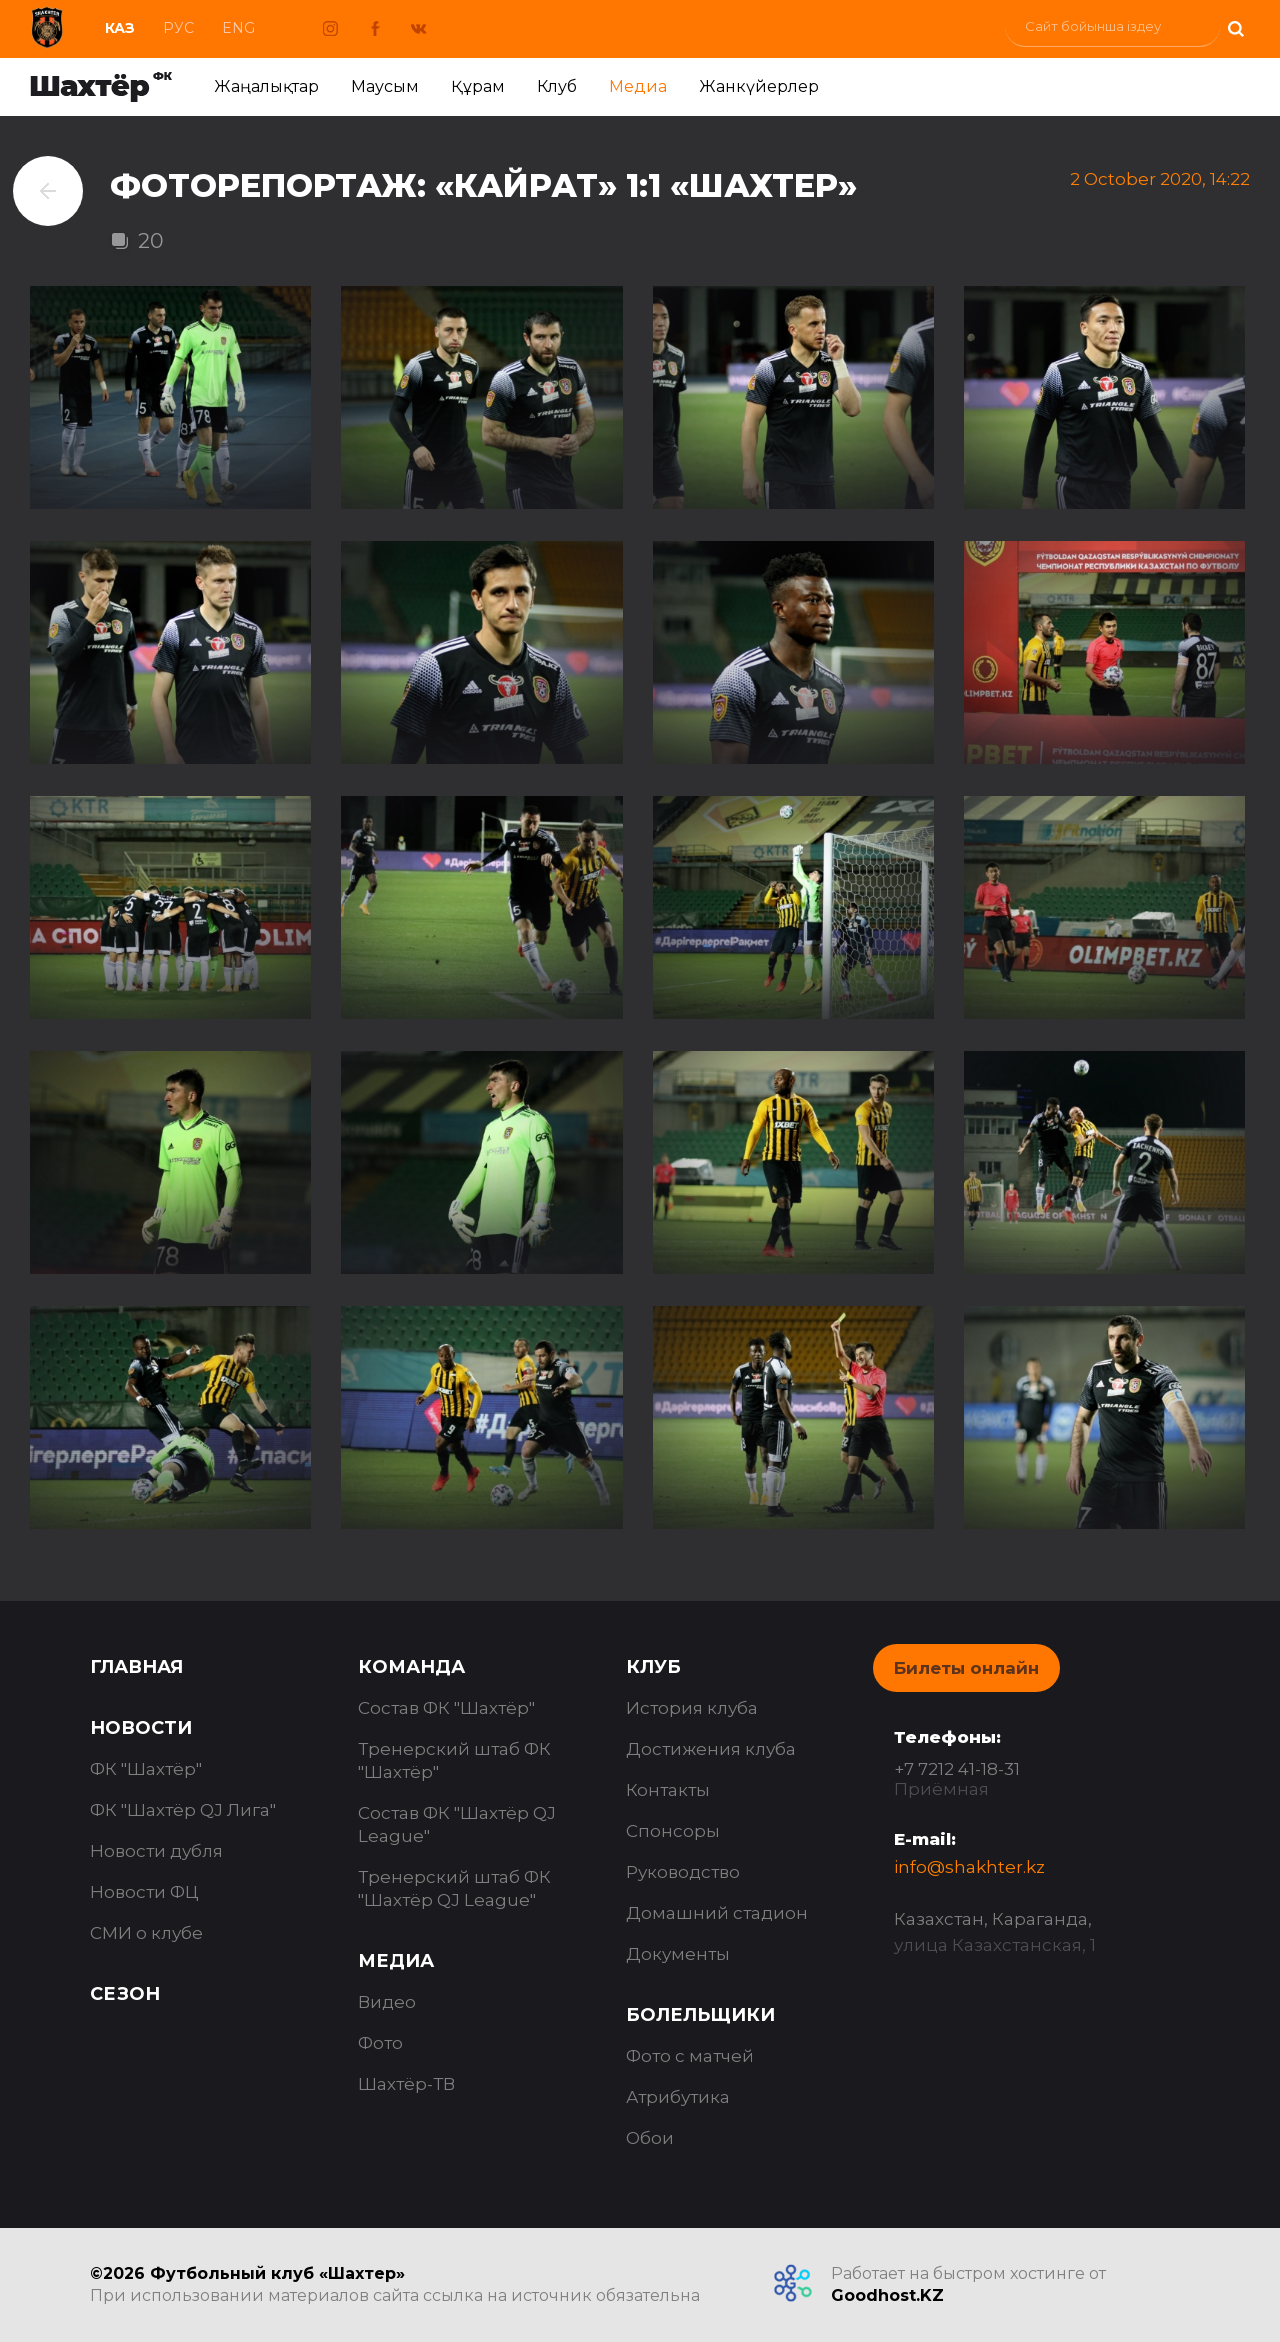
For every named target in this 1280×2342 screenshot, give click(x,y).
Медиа (638, 86)
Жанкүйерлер (759, 86)
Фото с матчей (690, 2056)
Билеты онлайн (966, 1668)
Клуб (557, 86)
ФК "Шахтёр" (146, 1769)
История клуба (692, 1708)
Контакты (668, 1790)
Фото (380, 2043)
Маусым (385, 86)
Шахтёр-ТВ (406, 2084)
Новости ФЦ (144, 1892)
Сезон (125, 1994)
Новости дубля (156, 1851)
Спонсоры (673, 1831)
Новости (141, 1728)
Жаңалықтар (266, 86)
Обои (650, 2138)
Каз (120, 28)
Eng (238, 28)
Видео (387, 2002)
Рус (178, 28)
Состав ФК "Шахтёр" (446, 1708)
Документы (678, 1954)
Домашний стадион (717, 1913)
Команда (411, 1667)
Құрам (478, 86)
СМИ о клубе (146, 1933)
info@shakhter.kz (969, 1867)
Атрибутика (678, 2097)
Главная (136, 1667)
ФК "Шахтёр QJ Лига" (183, 1810)
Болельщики (700, 2015)
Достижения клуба (711, 1749)
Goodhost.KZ (887, 2295)
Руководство (683, 1872)
